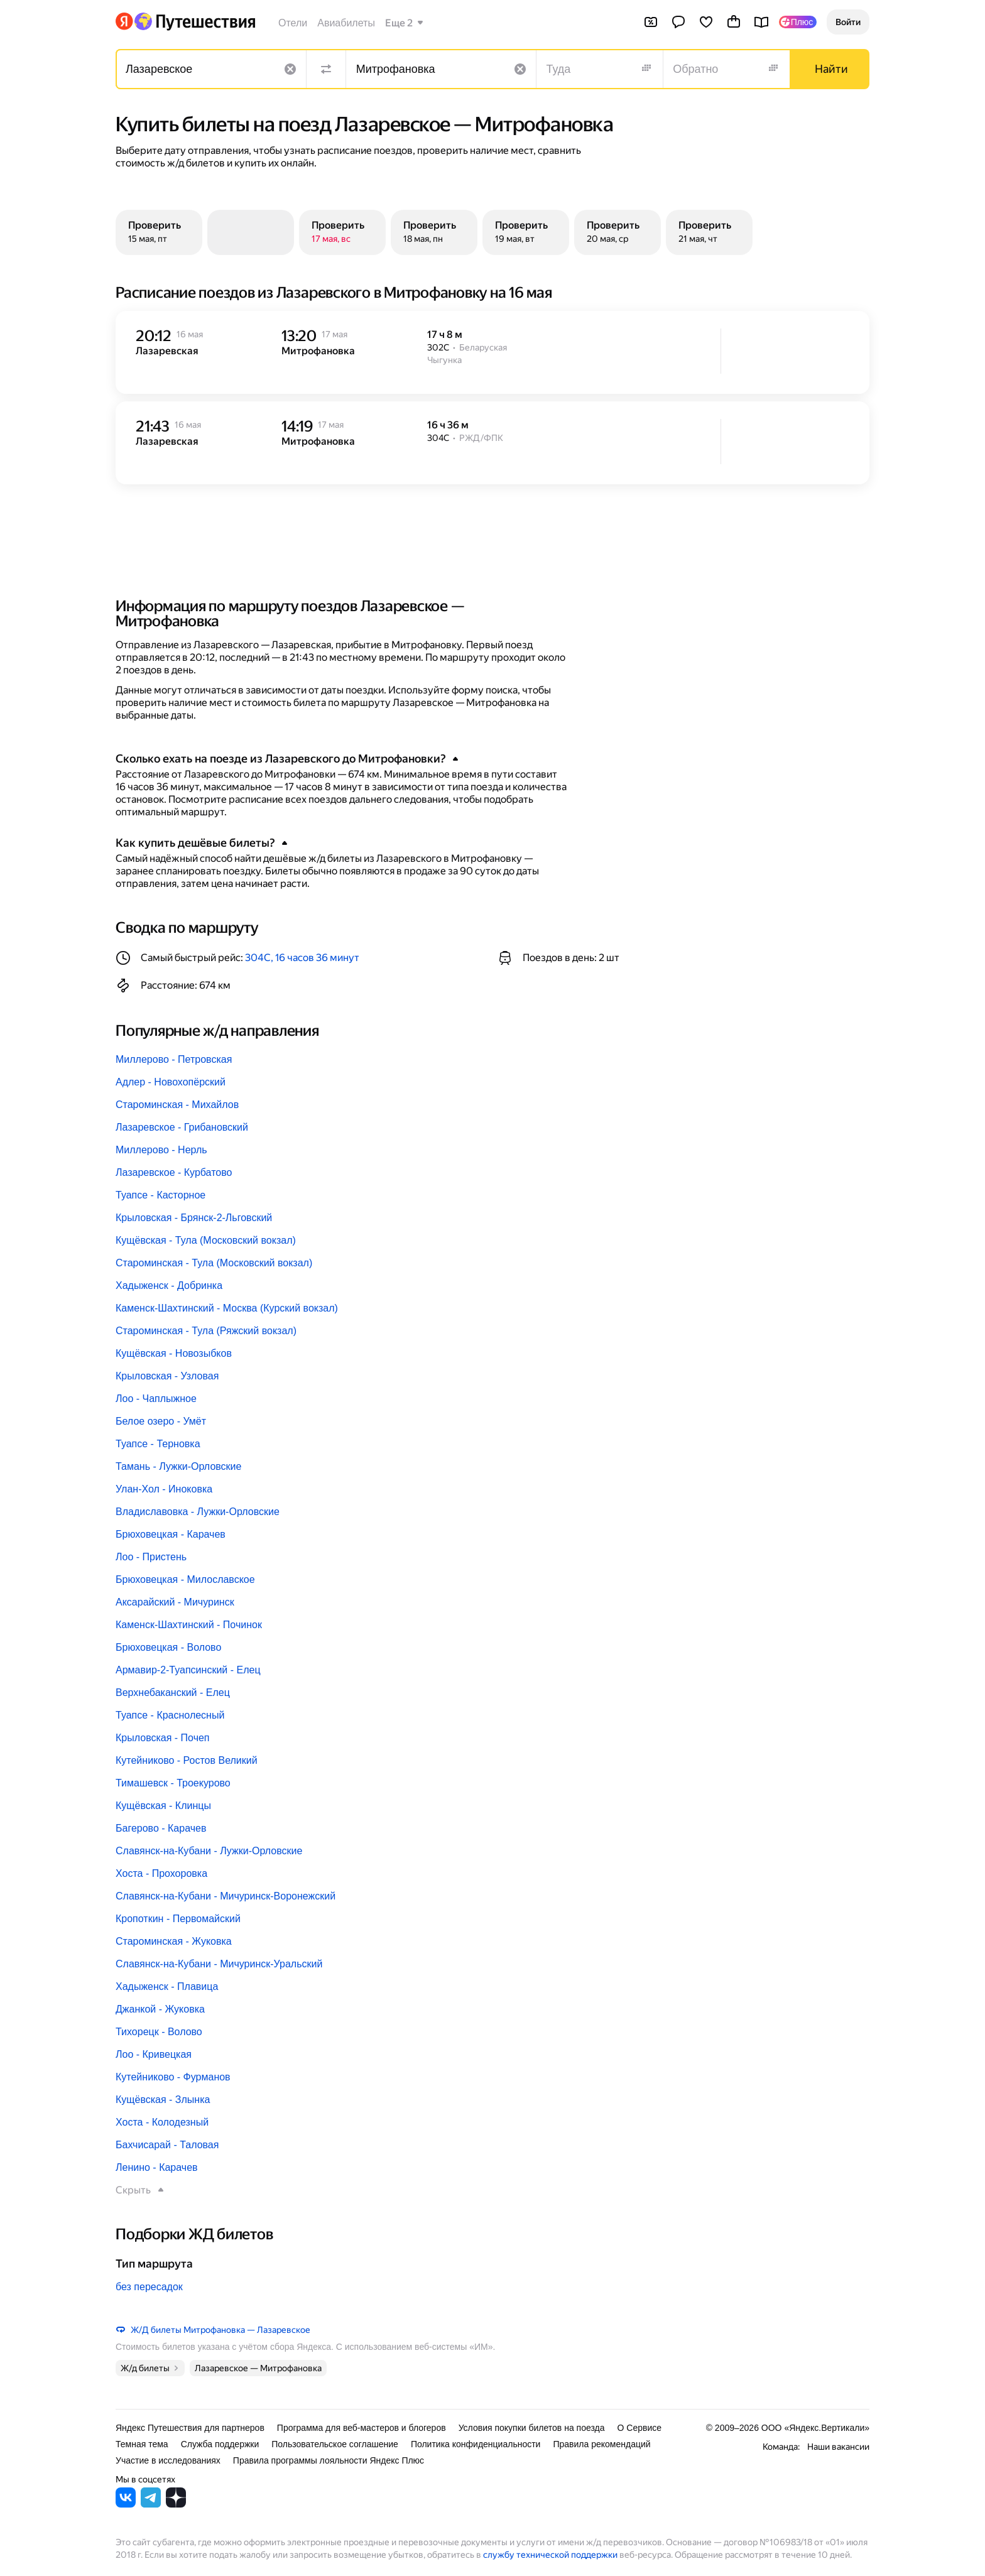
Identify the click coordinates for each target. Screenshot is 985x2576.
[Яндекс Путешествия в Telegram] (151, 2504)
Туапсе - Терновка (158, 1443)
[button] (848, 22)
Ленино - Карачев (157, 2167)
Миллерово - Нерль (161, 1149)
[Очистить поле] (290, 69)
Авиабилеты (346, 23)
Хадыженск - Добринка (169, 1285)
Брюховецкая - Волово (168, 1647)
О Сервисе (640, 2428)
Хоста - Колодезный (162, 2122)
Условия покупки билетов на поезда (532, 2428)
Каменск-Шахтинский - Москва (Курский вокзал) (227, 1308)
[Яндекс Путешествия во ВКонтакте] (126, 2504)
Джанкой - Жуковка (160, 2009)
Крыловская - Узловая (167, 1376)
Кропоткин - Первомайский (178, 1918)
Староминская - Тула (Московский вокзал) (214, 1263)
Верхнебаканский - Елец (173, 1692)
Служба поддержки (220, 2444)
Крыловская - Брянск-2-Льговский (194, 1217)
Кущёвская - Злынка (163, 2099)
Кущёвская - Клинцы (163, 1805)
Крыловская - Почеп (163, 1737)
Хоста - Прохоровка (161, 1873)
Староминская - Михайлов (177, 1104)
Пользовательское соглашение (334, 2444)
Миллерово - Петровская (174, 1059)
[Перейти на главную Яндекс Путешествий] (194, 21)
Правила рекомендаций (601, 2444)
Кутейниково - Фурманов (173, 2077)
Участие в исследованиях (168, 2460)
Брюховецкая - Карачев (171, 1534)
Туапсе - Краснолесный (170, 1715)
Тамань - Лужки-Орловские (178, 1466)
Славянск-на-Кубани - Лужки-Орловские (209, 1850)
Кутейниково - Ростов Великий (187, 1760)
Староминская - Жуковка (174, 1941)
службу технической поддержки (550, 2555)
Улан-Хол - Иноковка (164, 1489)
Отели (292, 23)
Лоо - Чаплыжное (156, 1398)
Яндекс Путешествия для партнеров (190, 2428)
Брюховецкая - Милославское (185, 1579)
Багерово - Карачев (161, 1828)
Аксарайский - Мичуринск (175, 1602)
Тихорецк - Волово (159, 2031)
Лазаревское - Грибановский (182, 1127)
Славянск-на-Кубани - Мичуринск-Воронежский (225, 1896)
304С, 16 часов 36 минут (302, 958)
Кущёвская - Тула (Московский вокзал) (206, 1240)
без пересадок (149, 2286)
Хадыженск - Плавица (167, 1986)
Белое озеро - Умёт (161, 1421)
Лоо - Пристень (151, 1557)
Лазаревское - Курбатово (174, 1172)
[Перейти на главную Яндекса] (124, 21)
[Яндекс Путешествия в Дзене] (176, 2504)
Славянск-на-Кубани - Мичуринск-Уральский (219, 1964)
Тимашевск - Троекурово (173, 1783)
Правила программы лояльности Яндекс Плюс (328, 2460)
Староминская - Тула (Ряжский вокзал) (206, 1330)
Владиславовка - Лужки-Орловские (198, 1511)
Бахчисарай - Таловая (167, 2144)
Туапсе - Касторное (160, 1195)
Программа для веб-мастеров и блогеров (361, 2428)
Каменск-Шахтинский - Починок (189, 1624)
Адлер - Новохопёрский (171, 1082)
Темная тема (142, 2444)
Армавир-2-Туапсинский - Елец (188, 1670)
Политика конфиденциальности (476, 2444)
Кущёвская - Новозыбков (174, 1353)
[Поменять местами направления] (326, 69)
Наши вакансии (838, 2447)
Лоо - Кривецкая (154, 2054)
